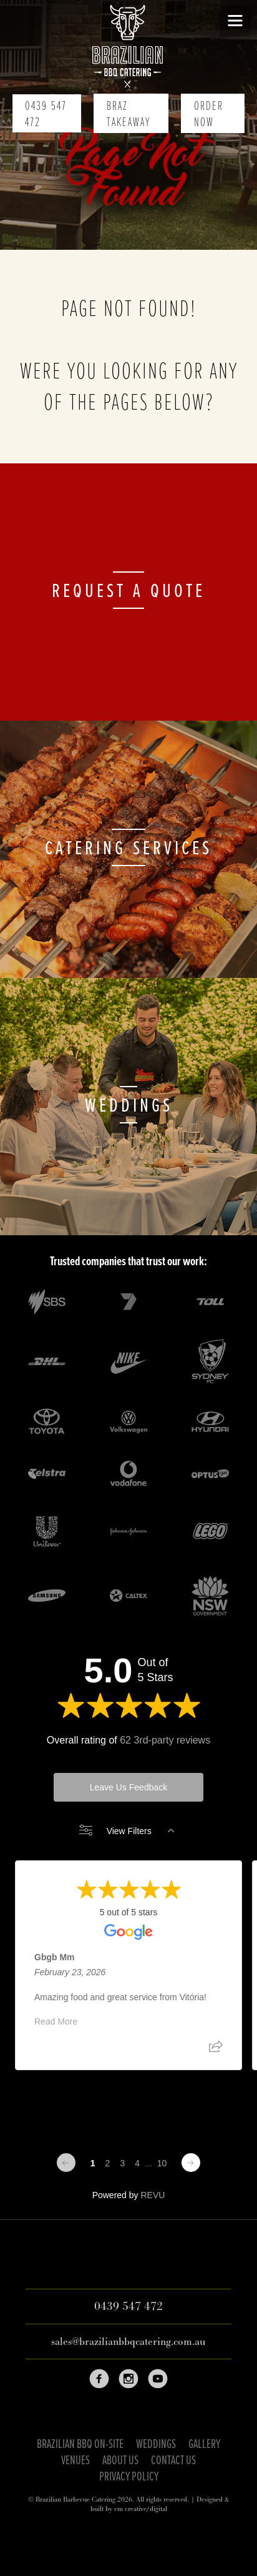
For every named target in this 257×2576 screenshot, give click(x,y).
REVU (152, 2195)
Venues (75, 2461)
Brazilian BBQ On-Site (80, 2445)
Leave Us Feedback (129, 1787)
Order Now (208, 115)
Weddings (156, 2445)
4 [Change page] (137, 2163)
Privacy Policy (128, 2477)
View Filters (126, 1830)
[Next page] (191, 2162)
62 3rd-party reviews (165, 1740)
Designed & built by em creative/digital (160, 2504)
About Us (120, 2461)
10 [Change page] (162, 2163)
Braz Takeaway (128, 115)
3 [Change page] (122, 2163)
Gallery (204, 2445)
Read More (55, 2022)
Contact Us (173, 2461)
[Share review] (216, 2051)
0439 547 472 (46, 115)
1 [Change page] (92, 2163)
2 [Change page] (107, 2163)
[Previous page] (66, 2162)
